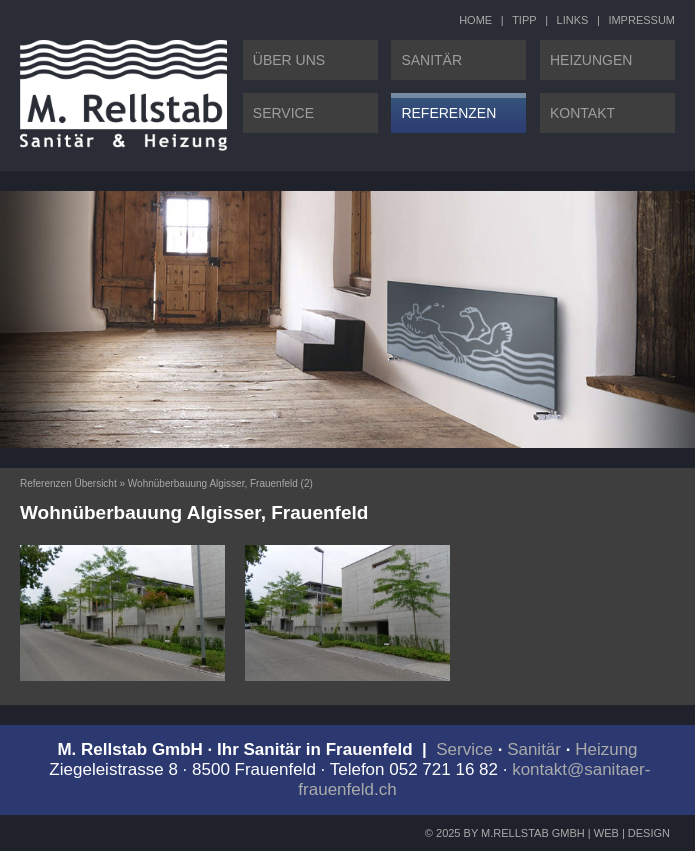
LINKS (573, 20)
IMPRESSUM (641, 20)
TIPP (524, 20)
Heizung (606, 749)
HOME (475, 20)
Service (464, 749)
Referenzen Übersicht (68, 483)
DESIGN (649, 833)
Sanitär (534, 749)
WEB (606, 833)
